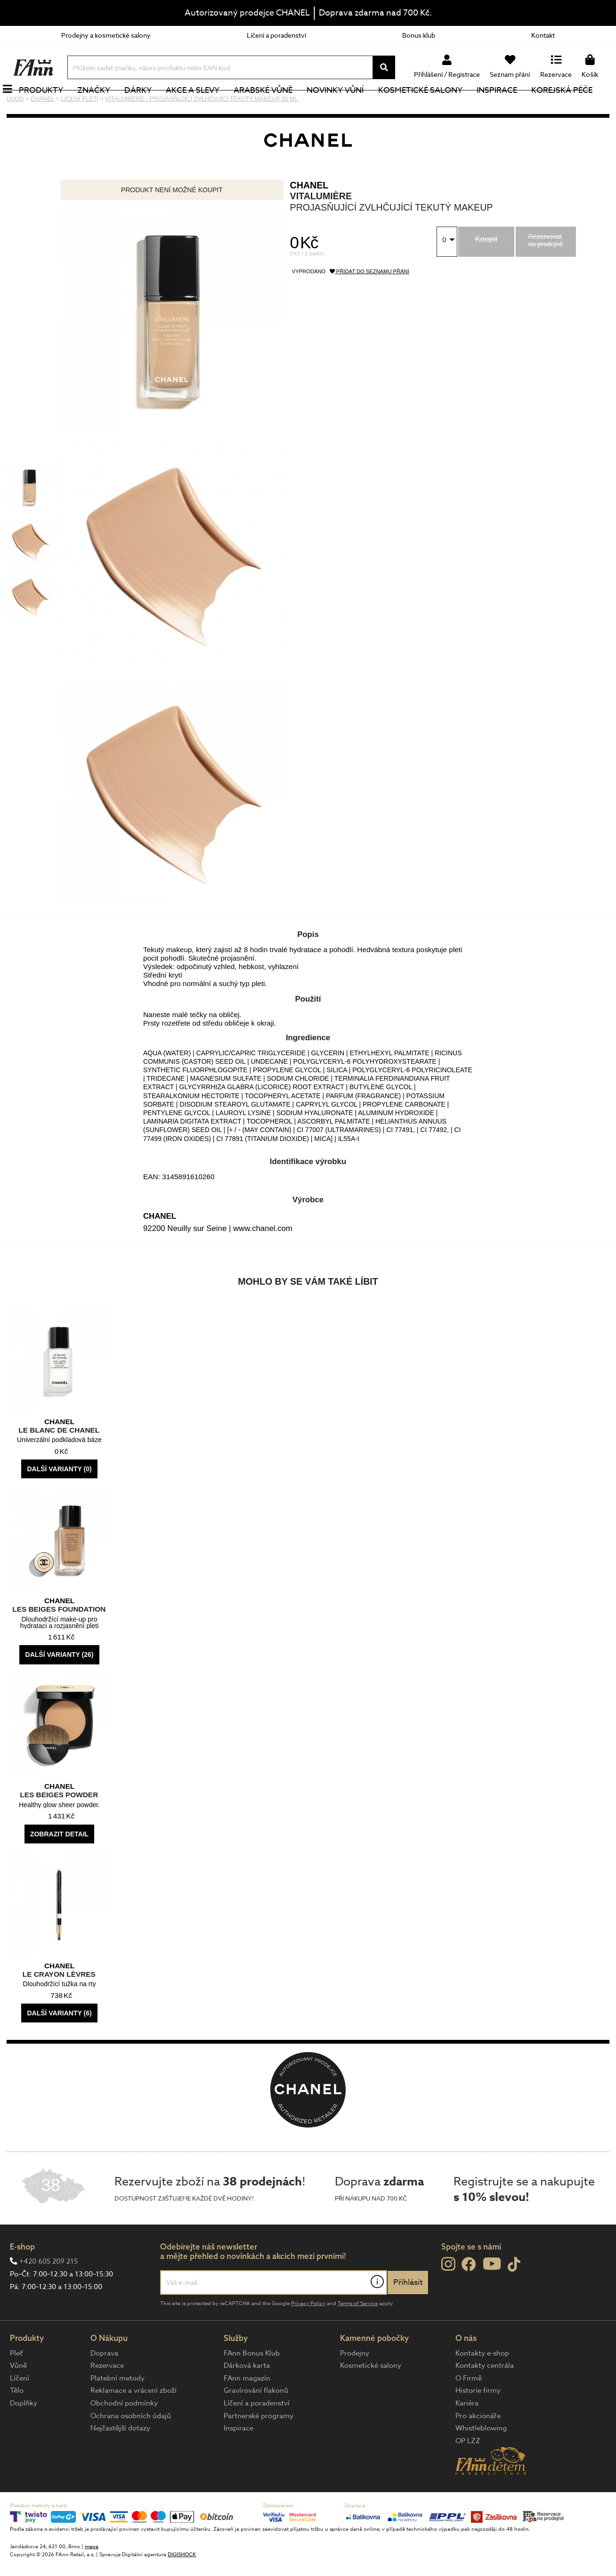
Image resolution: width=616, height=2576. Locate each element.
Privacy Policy (308, 2335)
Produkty (51, 106)
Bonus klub (418, 35)
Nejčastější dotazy (120, 2459)
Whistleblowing (481, 2459)
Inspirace (507, 106)
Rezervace (107, 2397)
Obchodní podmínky (124, 2434)
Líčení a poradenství (276, 35)
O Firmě (468, 2410)
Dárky (148, 106)
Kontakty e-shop (482, 2385)
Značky (104, 106)
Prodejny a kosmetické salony (106, 35)
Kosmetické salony (431, 106)
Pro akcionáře (478, 2447)
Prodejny (354, 2385)
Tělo (17, 2422)
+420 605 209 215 (48, 2293)
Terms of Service (358, 2335)
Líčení (19, 2410)
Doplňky (23, 2434)
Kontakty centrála (484, 2397)
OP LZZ (467, 2472)
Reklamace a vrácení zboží (133, 2422)
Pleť (16, 2385)
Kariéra (466, 2434)
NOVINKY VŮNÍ (345, 106)
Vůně (18, 2397)
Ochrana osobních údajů (130, 2447)
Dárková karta (247, 2397)
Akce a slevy (203, 106)
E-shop (22, 2278)
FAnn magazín (247, 2410)
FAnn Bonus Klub (252, 2385)
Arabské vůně (273, 106)
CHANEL (309, 217)
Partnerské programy (258, 2447)
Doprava (104, 2385)
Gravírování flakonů (256, 2422)
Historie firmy (478, 2422)
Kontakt (543, 35)
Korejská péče (572, 106)
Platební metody (117, 2410)
